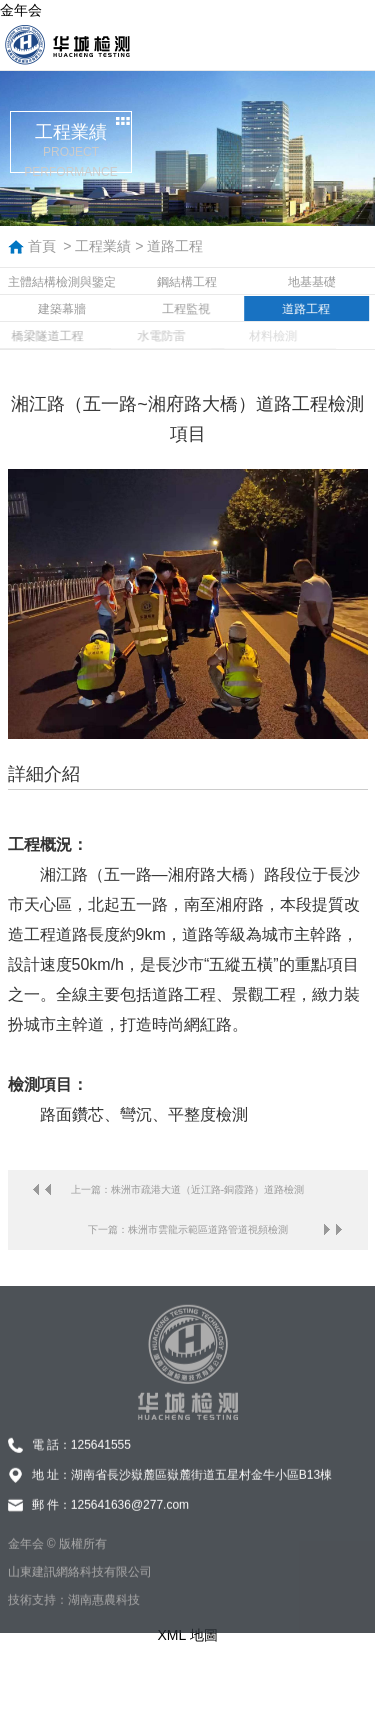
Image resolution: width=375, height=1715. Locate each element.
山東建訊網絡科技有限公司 (80, 1587)
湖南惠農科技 (104, 1615)
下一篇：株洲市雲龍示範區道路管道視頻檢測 (188, 1229)
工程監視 (182, 309)
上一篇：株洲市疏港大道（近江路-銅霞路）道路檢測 (187, 1189)
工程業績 (103, 246)
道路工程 (175, 246)
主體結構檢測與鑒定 (62, 282)
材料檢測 (258, 336)
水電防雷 (149, 336)
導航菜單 (350, 45)
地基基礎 (312, 282)
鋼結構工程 (187, 282)
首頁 (42, 246)
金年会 (21, 10)
